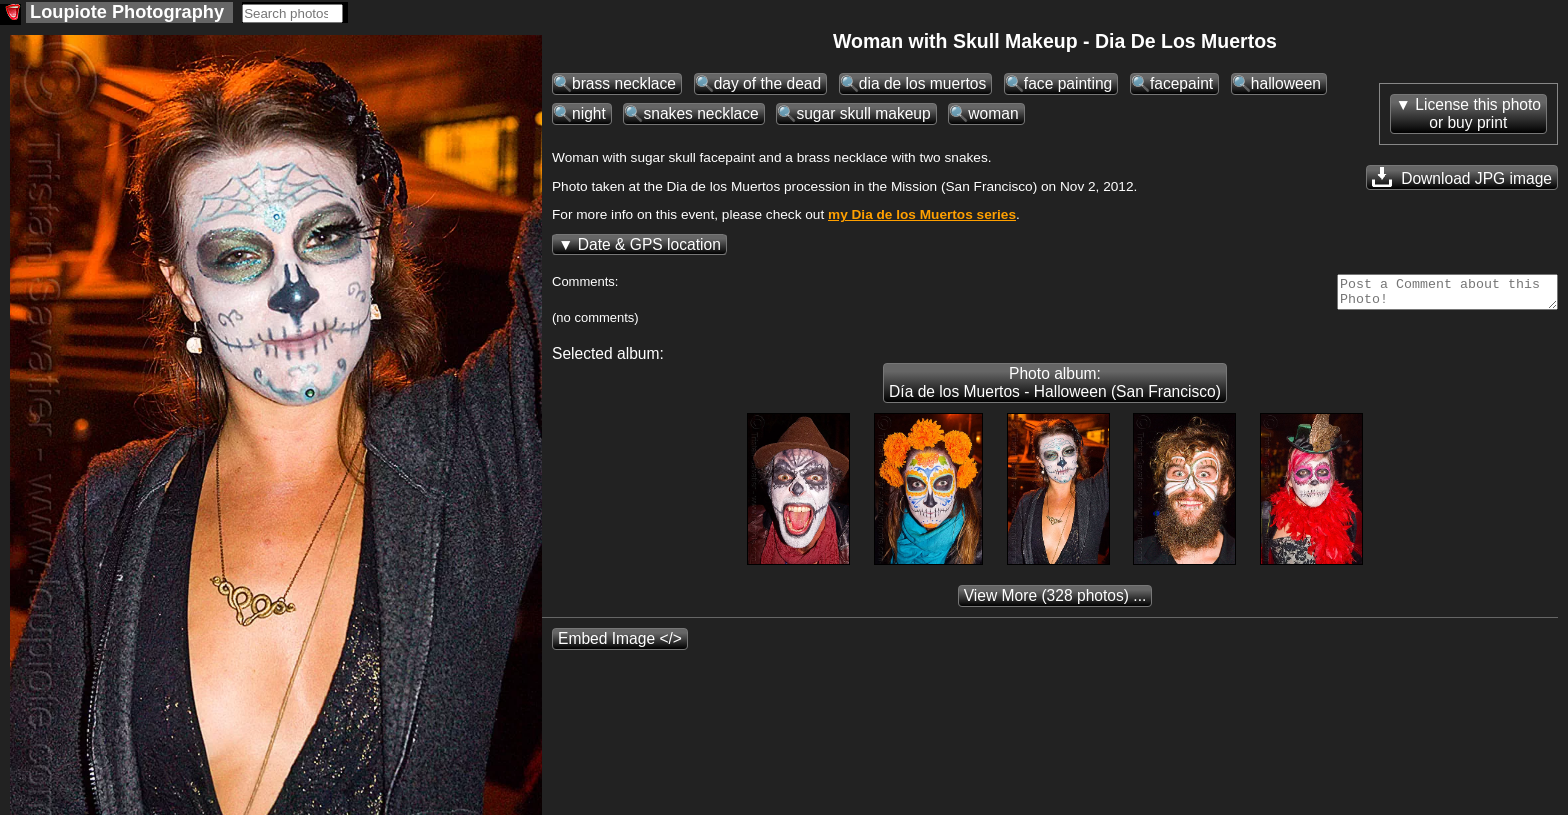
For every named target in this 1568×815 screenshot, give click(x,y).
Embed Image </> (620, 644)
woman (993, 113)
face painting (1068, 83)
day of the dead (768, 83)
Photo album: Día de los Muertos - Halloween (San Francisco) (1055, 388)
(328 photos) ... (1055, 601)
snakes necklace (700, 113)
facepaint (1181, 83)
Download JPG (1462, 177)
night (589, 113)
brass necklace (624, 83)
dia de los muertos (922, 83)
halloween (1286, 83)
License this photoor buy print (1478, 113)
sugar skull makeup (863, 113)
